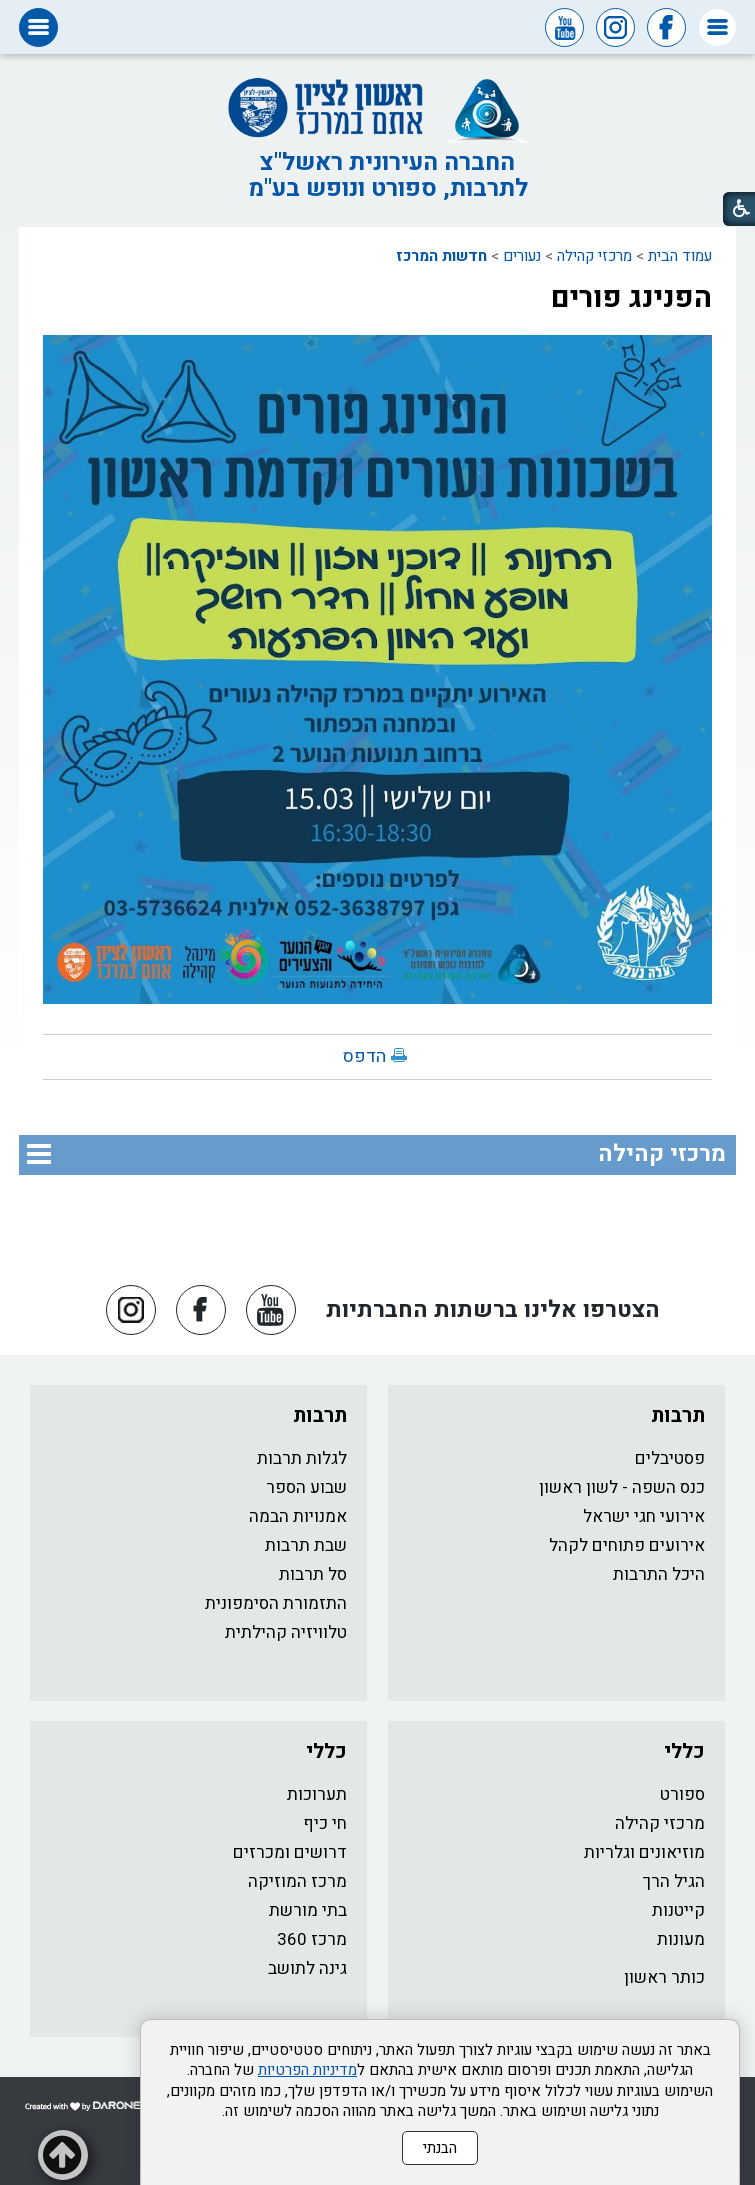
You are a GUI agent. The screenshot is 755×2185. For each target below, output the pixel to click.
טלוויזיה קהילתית (286, 1632)
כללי (684, 1751)
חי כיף (325, 1823)
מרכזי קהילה (594, 256)
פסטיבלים (670, 1458)
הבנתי (440, 2148)
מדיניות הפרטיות (307, 2070)
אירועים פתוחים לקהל (627, 1545)
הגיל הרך (674, 1881)
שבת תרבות (306, 1545)
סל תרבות (313, 1574)
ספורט (682, 1794)
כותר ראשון (664, 1977)
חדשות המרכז (441, 256)
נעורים (522, 256)
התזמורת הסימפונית (276, 1603)
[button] (717, 27)
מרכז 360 (312, 1939)
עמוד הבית (680, 256)
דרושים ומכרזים (290, 1852)
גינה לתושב (307, 1968)
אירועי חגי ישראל (644, 1516)
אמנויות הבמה (298, 1516)
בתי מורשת (308, 1910)
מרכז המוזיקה (297, 1881)
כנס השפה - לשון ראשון (622, 1487)
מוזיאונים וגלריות (644, 1852)
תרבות (678, 1415)
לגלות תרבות (302, 1458)
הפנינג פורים (631, 298)
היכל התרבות (659, 1574)
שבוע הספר (306, 1487)
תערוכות (317, 1794)
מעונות (681, 1939)
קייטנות (678, 1910)
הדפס (364, 1056)
